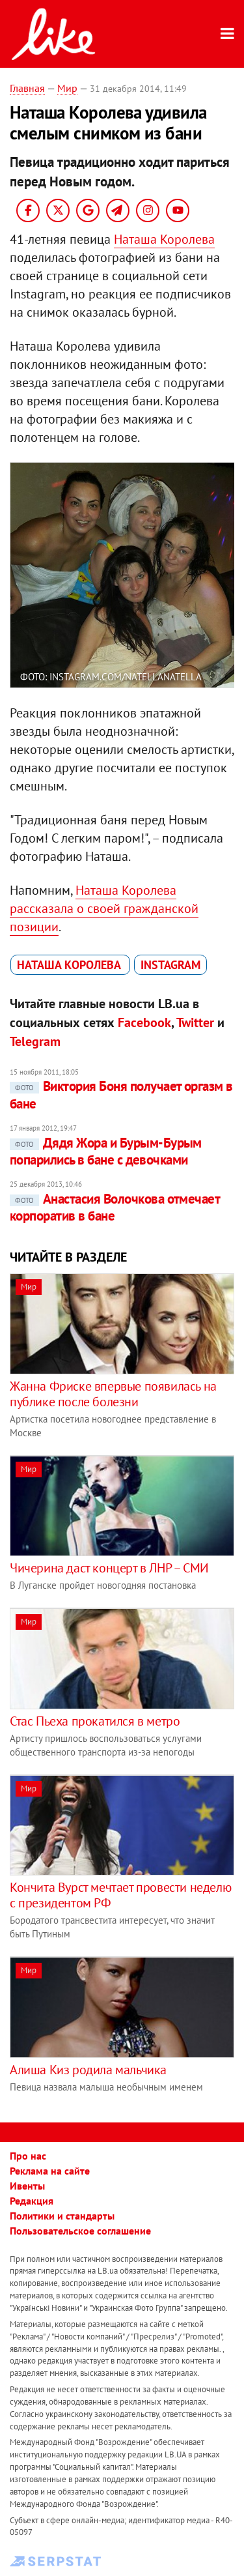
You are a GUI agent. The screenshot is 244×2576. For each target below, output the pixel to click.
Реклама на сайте (50, 2170)
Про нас (28, 2155)
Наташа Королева (164, 239)
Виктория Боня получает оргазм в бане (121, 1094)
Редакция (31, 2200)
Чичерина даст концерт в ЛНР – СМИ (109, 1567)
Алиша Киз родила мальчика (88, 2069)
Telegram (35, 1041)
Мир (67, 87)
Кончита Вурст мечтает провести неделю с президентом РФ (120, 1895)
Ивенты (27, 2185)
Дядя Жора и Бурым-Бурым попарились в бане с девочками (106, 1151)
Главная (27, 87)
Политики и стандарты (62, 2215)
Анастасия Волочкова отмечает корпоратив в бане (114, 1207)
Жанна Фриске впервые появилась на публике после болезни (113, 1394)
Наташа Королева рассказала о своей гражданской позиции (104, 908)
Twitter (195, 1022)
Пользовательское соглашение (80, 2230)
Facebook (144, 1022)
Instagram (170, 964)
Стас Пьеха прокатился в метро (95, 1721)
